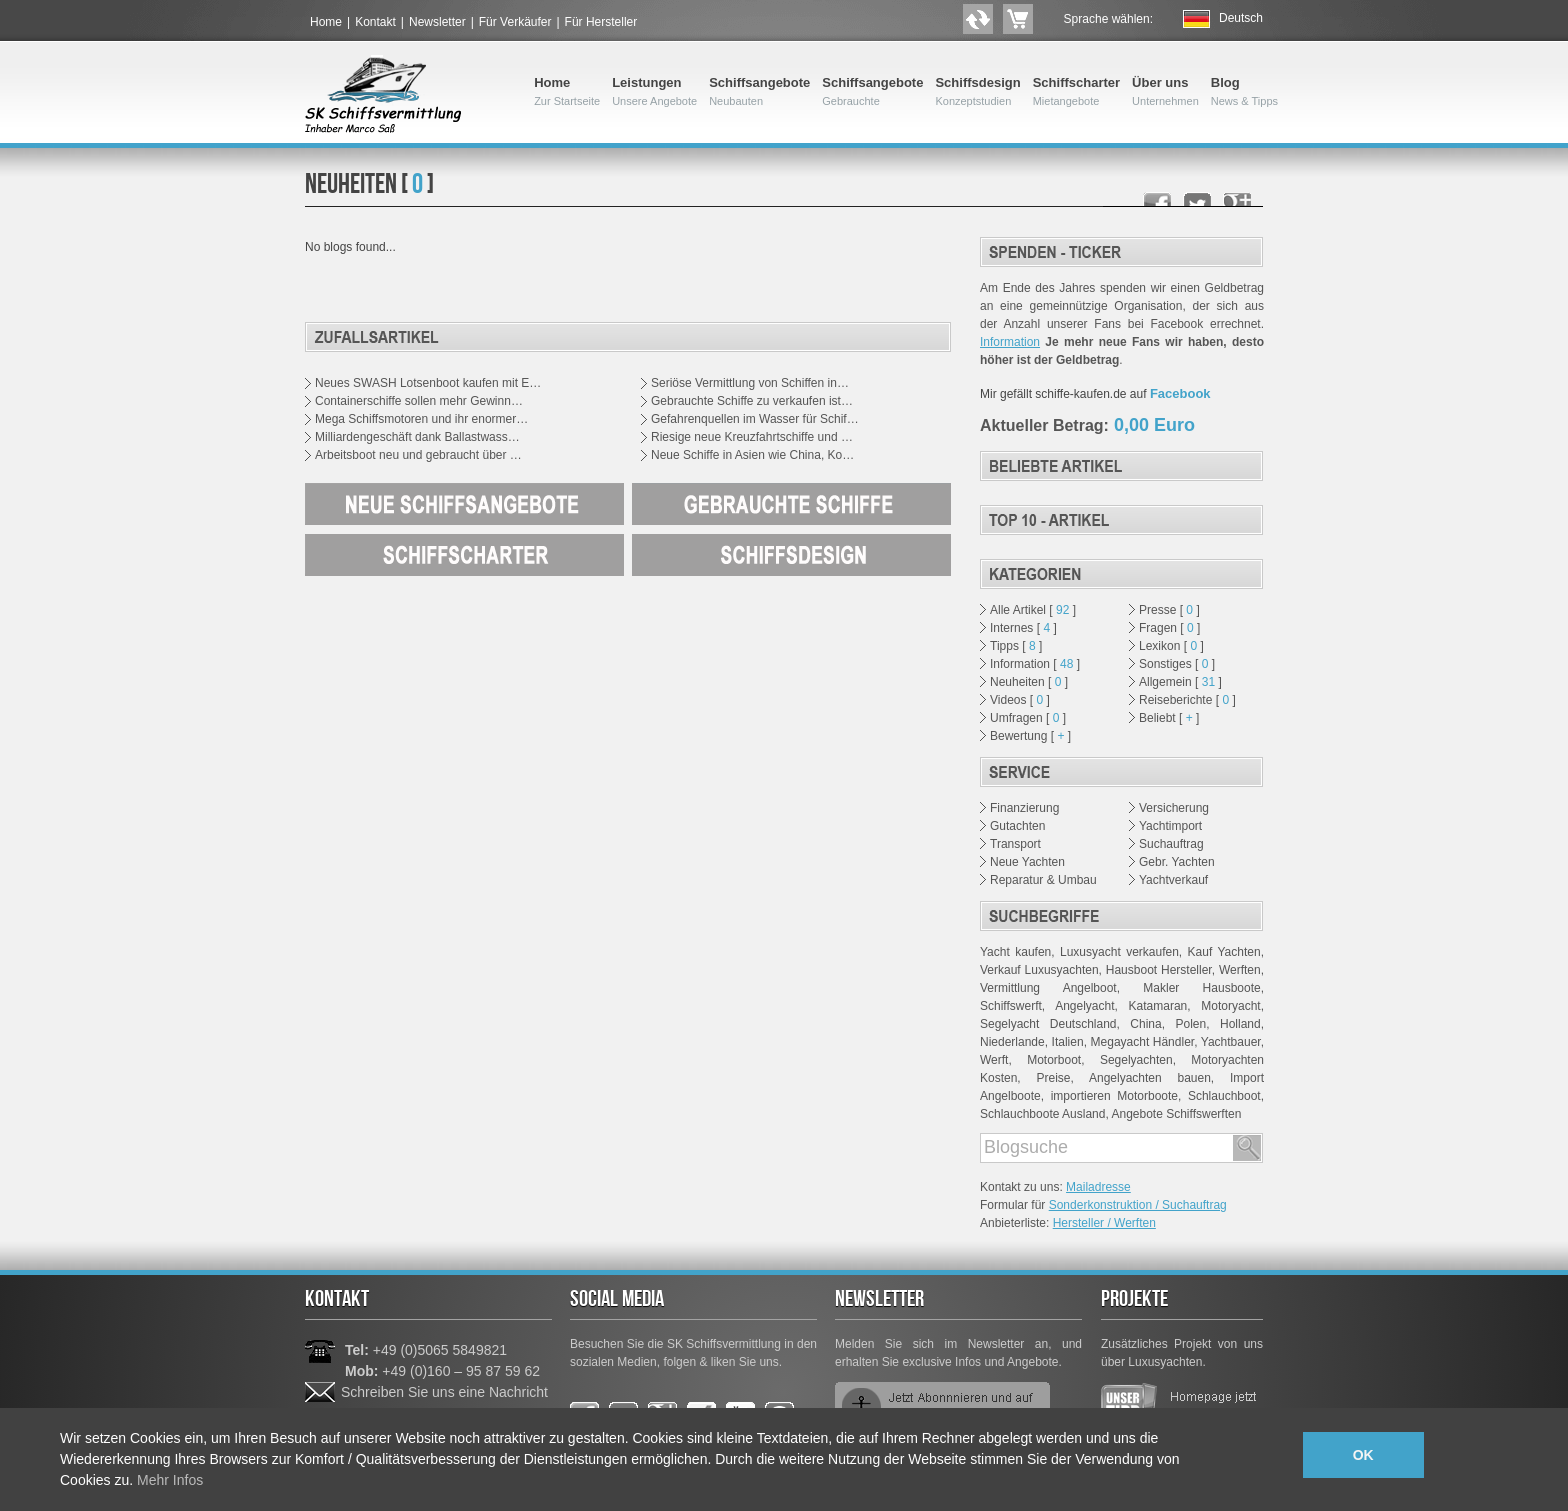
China (1145, 1024)
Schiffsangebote (759, 92)
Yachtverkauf (1173, 880)
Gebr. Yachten (1177, 862)
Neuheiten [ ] (1029, 682)
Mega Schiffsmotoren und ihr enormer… (421, 419)
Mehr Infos (170, 1480)
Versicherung (1174, 808)
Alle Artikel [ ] (1033, 610)
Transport (1015, 844)
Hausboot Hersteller (1159, 970)
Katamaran (1158, 1006)
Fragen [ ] (1169, 628)
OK (1363, 1455)
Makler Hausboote (1201, 988)
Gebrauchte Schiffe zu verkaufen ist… (752, 401)
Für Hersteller (601, 22)
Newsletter (437, 22)
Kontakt (375, 22)
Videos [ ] (1020, 700)
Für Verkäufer (515, 22)
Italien (1068, 1042)
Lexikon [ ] (1171, 646)
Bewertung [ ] (1030, 736)
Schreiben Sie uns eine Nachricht (444, 1392)
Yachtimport (1170, 826)
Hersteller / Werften (1104, 1223)
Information (1010, 342)
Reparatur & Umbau (1043, 880)
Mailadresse (1098, 1187)
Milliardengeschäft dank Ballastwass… (417, 437)
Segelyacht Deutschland (1048, 1024)
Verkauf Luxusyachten (1039, 970)
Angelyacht (1084, 1006)
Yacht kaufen (1015, 952)
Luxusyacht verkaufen (1119, 952)
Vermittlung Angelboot (1048, 988)
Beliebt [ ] (1169, 718)
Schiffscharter (1076, 92)
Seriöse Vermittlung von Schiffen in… (750, 383)
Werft (994, 1060)
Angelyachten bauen (1150, 1078)
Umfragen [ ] (1028, 718)
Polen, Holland (1218, 1024)
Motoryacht (1230, 1006)
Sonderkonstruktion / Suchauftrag (1138, 1205)
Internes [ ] (1023, 628)
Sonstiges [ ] (1177, 664)
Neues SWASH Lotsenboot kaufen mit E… (428, 383)
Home (326, 22)
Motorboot (1054, 1060)
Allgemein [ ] (1180, 682)
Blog (1244, 92)
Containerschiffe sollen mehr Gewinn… (419, 401)
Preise (1053, 1078)
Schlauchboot (1224, 1096)
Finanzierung (1024, 808)
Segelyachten (1136, 1060)
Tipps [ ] (1016, 646)
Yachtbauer (1231, 1042)
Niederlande (1012, 1042)
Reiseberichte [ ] (1187, 700)
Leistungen (654, 92)
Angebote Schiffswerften (1176, 1114)
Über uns (1165, 92)
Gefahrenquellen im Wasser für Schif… (755, 419)
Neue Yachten (1027, 862)
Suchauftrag (1171, 844)
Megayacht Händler (1143, 1042)
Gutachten (1017, 826)
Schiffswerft (1011, 1006)
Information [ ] (1035, 664)
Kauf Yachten (1224, 952)
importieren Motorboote (1114, 1096)
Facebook (1180, 393)
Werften (1240, 970)
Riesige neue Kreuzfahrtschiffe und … (752, 437)
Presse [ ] (1169, 610)
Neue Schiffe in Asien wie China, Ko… (752, 455)
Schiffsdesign (977, 92)
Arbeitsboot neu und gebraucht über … (418, 455)
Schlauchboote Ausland (1042, 1114)
